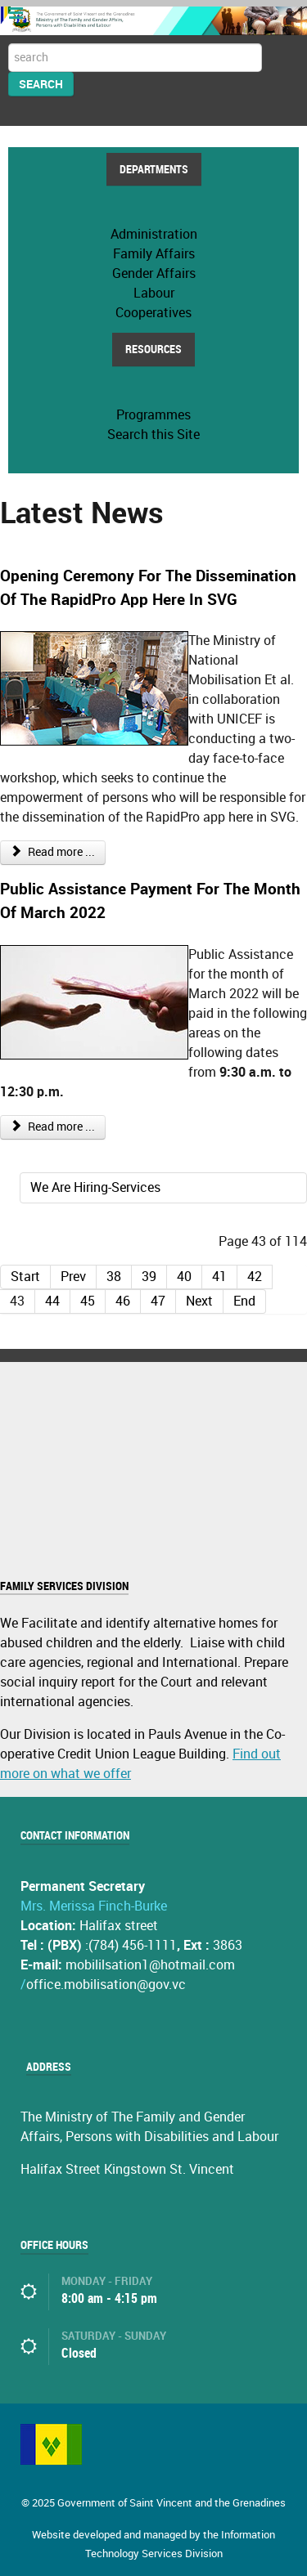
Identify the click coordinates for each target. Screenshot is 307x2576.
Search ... (8, 43)
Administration (154, 234)
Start (25, 1276)
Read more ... (53, 852)
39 (149, 1276)
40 (184, 1276)
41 (219, 1276)
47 (158, 1301)
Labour (153, 293)
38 (113, 1276)
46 (122, 1301)
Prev (73, 1276)
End (244, 1301)
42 (254, 1276)
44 (52, 1301)
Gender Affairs (154, 273)
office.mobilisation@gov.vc (106, 1984)
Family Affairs (154, 254)
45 (87, 1301)
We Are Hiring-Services (95, 1187)
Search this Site (153, 434)
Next (199, 1301)
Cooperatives (153, 312)
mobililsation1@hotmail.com (150, 1965)
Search (41, 84)
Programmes (153, 415)
